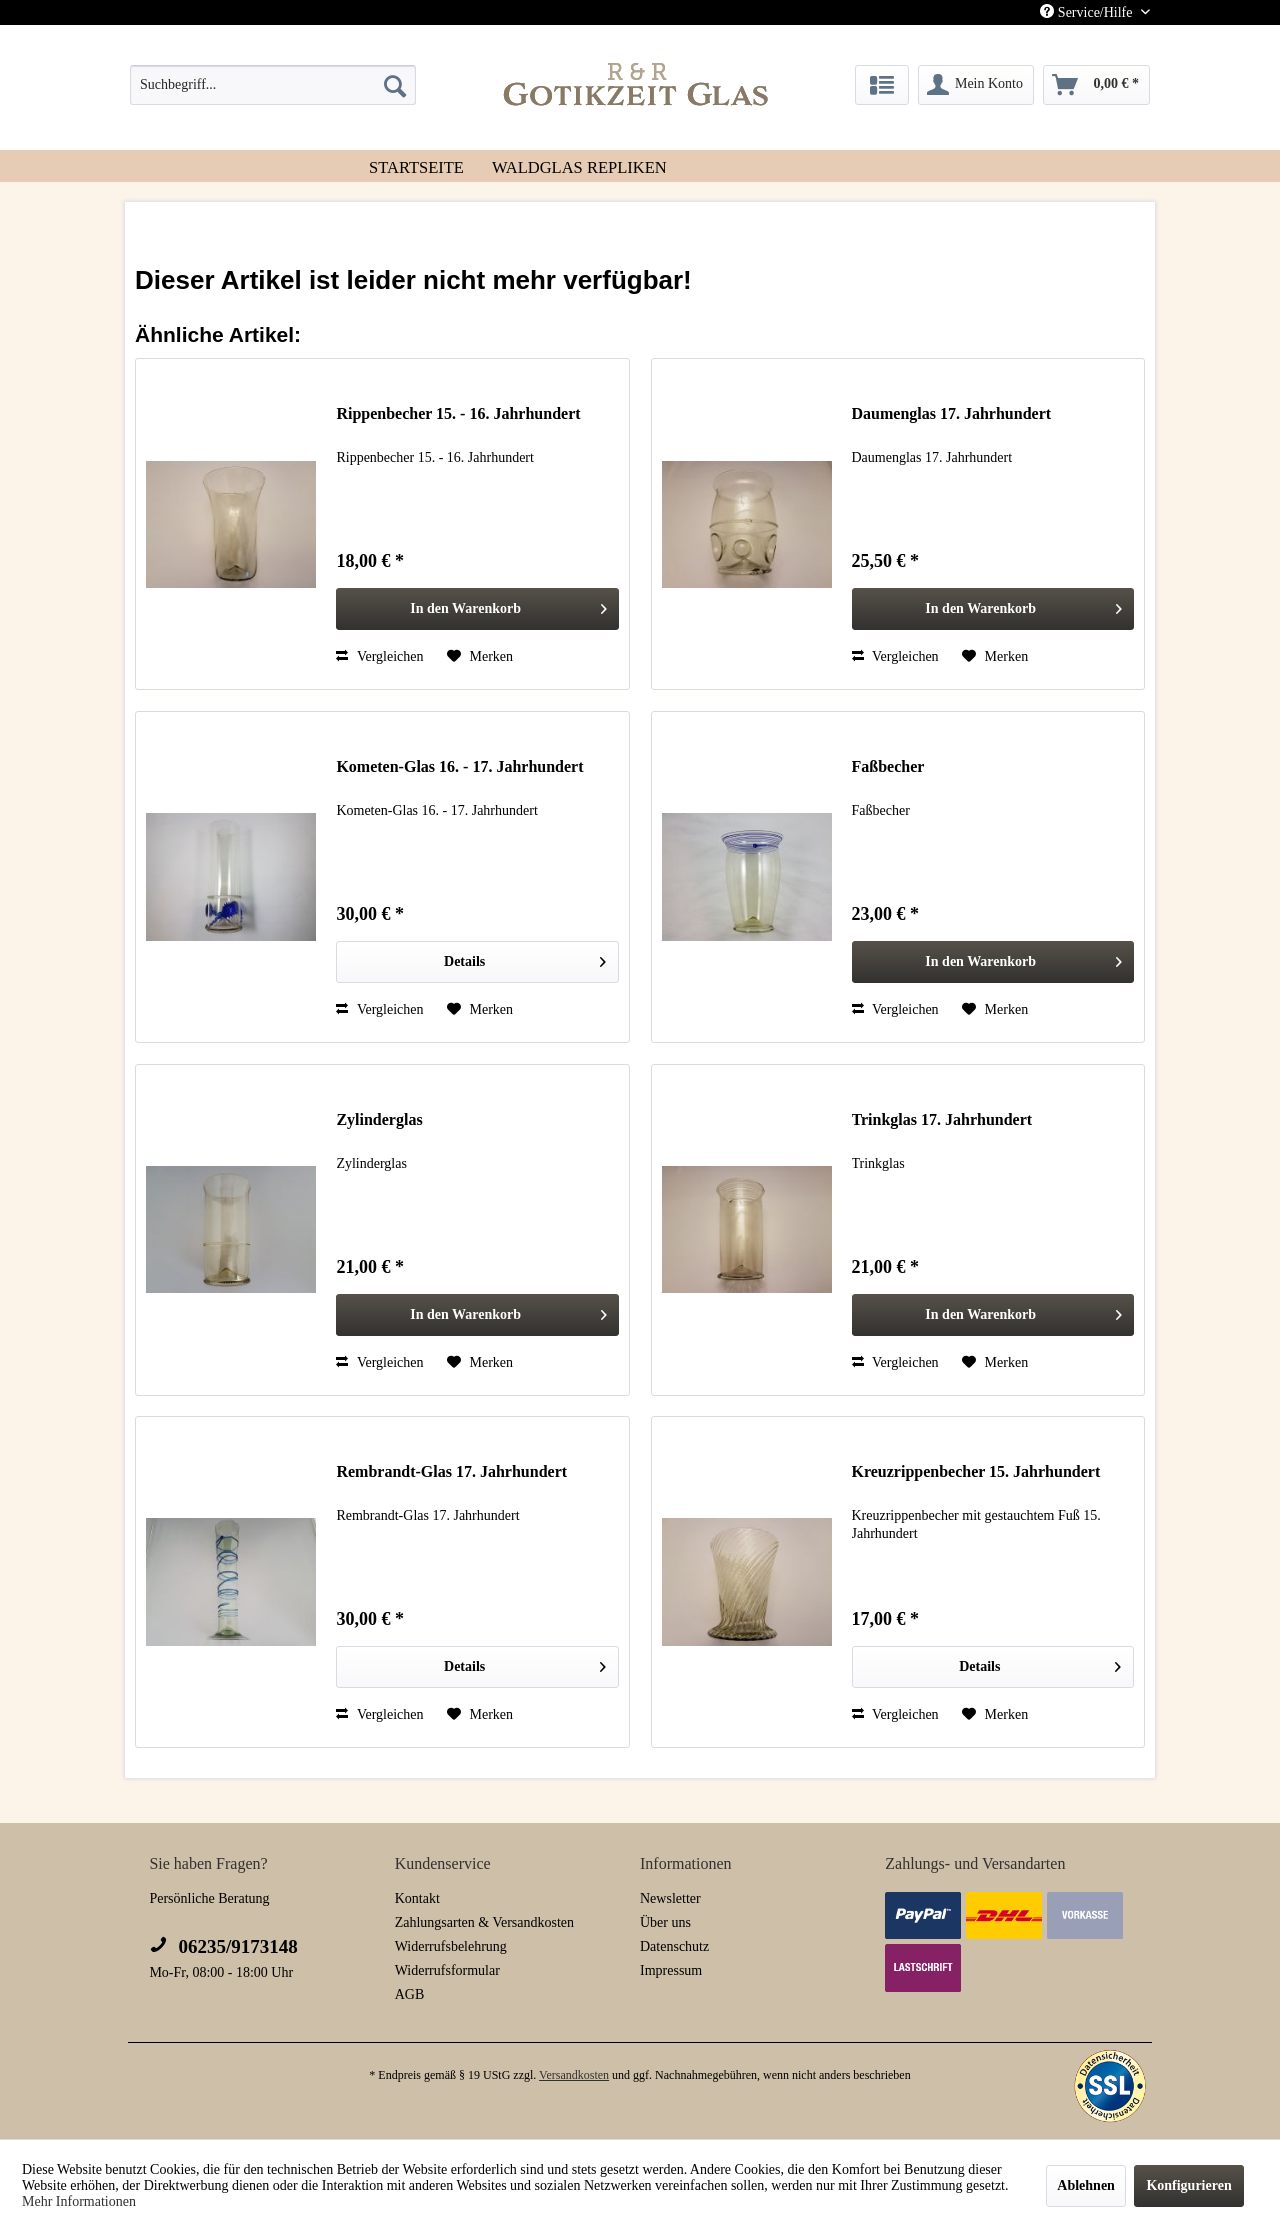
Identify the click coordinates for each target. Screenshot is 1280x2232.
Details (525, 957)
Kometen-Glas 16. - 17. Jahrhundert (459, 766)
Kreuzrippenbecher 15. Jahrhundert (976, 1471)
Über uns (665, 1922)
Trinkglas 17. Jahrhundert (942, 1119)
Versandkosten (574, 2075)
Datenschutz (674, 1946)
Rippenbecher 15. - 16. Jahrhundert (458, 413)
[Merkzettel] (882, 85)
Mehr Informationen (79, 2201)
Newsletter (670, 1898)
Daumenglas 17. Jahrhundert (952, 413)
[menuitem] (273, 85)
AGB (410, 1994)
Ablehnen (1086, 2185)
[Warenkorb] (1097, 85)
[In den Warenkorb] (477, 609)
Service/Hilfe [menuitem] (1088, 12)
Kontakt (417, 1898)
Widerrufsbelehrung (451, 1946)
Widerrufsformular (447, 1970)
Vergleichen (379, 656)
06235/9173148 (223, 1946)
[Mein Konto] (976, 85)
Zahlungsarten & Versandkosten (484, 1922)
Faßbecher (888, 766)
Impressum (671, 1970)
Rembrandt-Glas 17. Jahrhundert (451, 1471)
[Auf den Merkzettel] (480, 657)
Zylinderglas (379, 1119)
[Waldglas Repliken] (579, 166)
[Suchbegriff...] (273, 85)
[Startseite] (416, 166)
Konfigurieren (1188, 2185)
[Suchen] (395, 85)
